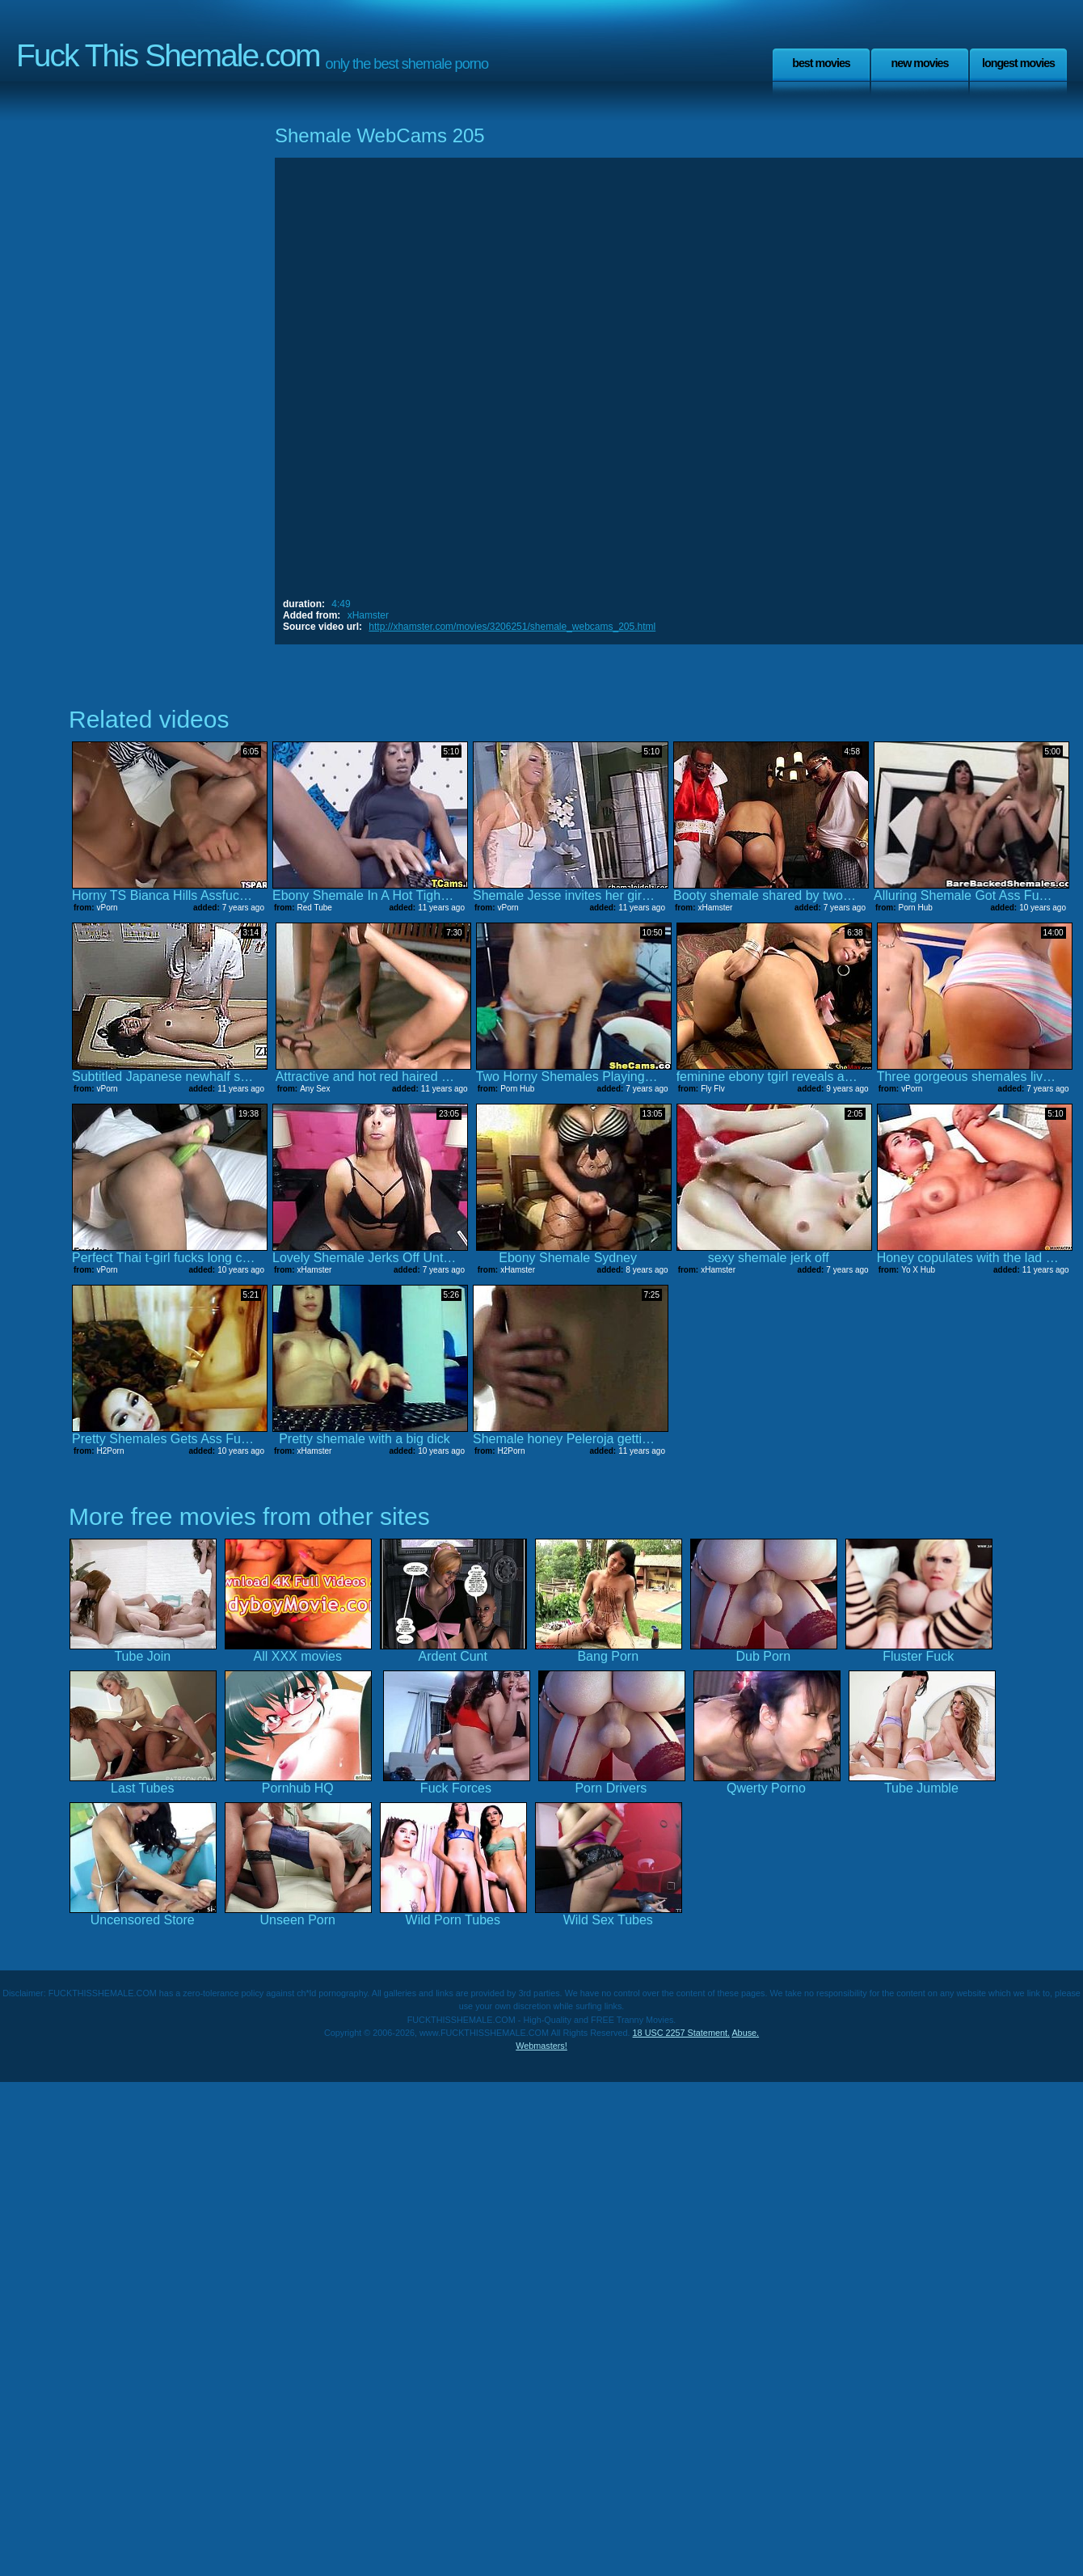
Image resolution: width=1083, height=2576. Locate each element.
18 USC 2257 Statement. (681, 2033)
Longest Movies (1018, 63)
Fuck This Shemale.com (168, 55)
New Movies (919, 63)
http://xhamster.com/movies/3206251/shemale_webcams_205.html (512, 626)
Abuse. (745, 2033)
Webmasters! (541, 2045)
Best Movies (821, 63)
